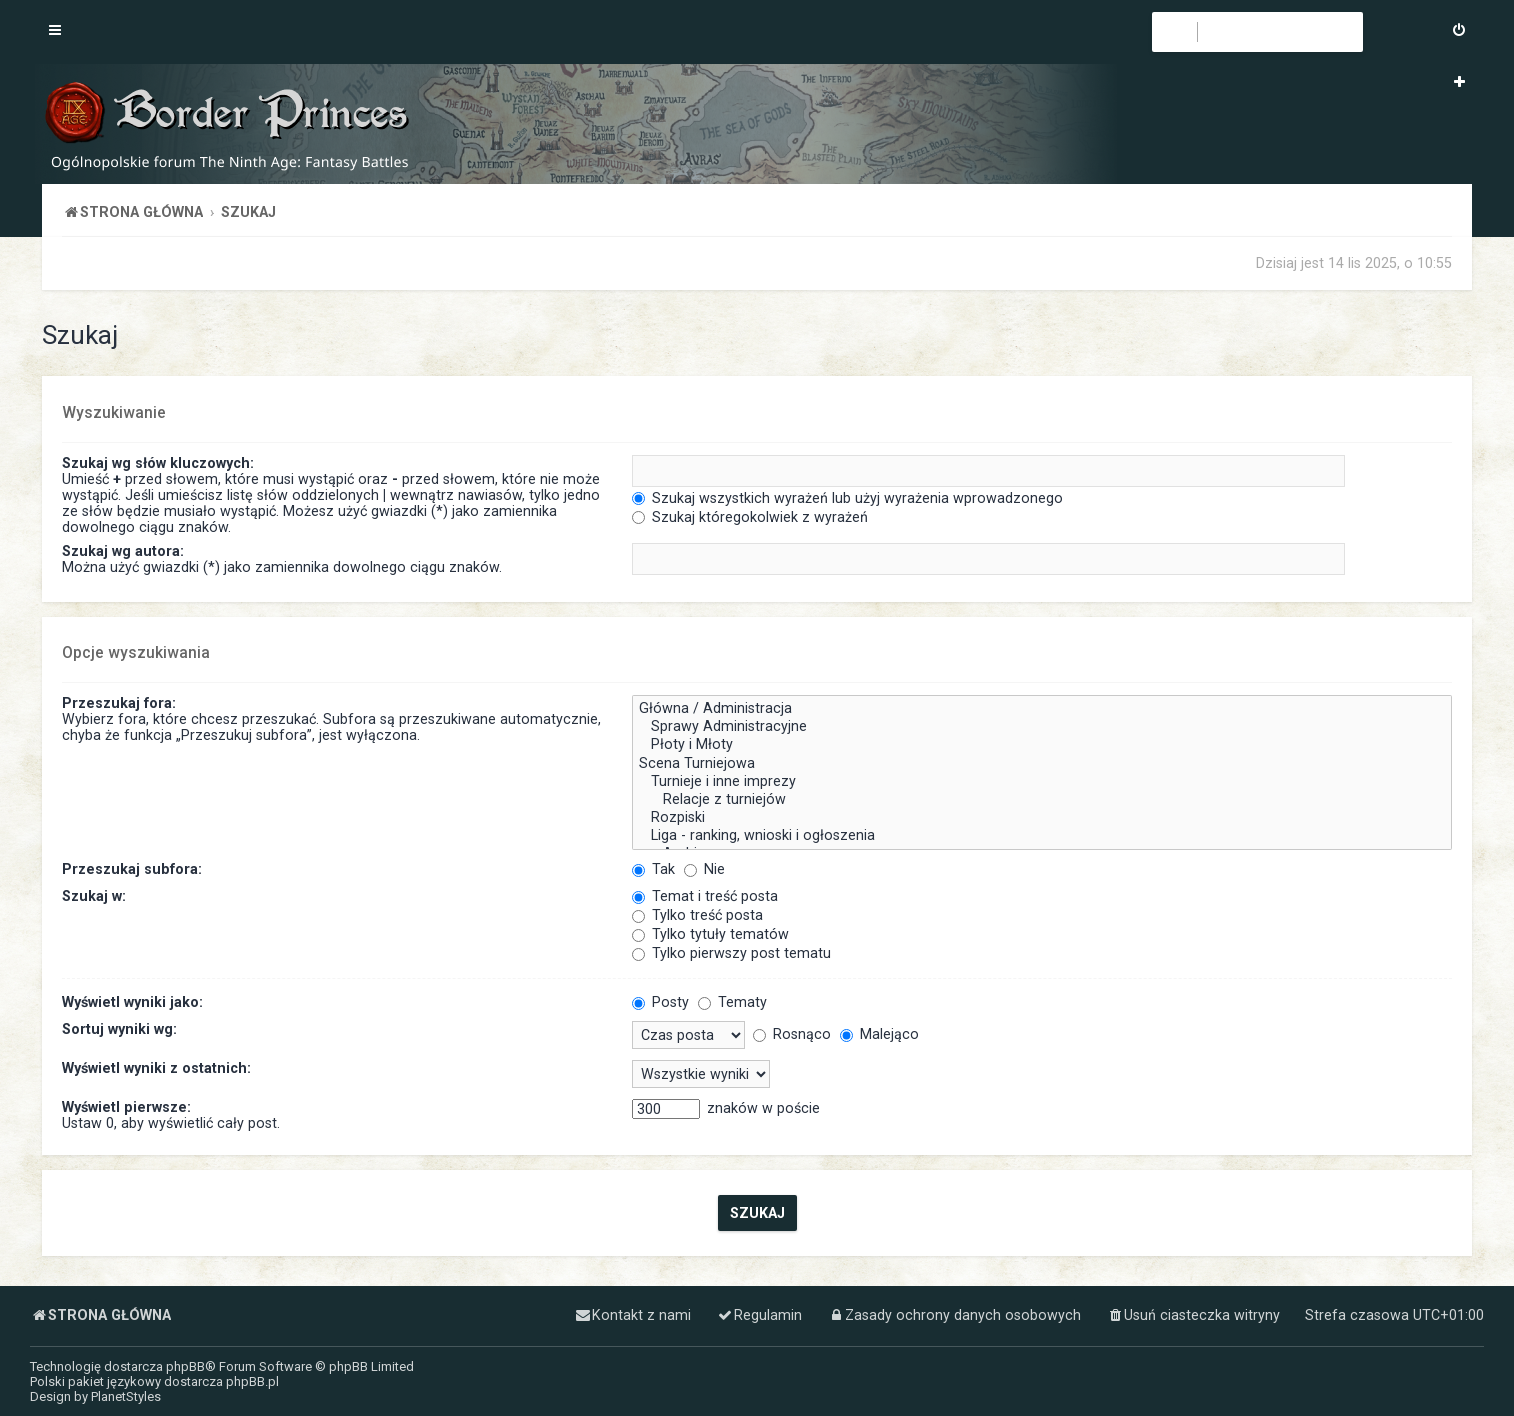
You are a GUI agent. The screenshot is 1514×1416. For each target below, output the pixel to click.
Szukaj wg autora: (123, 551)
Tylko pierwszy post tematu (731, 953)
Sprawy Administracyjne (1042, 727)
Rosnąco (792, 1034)
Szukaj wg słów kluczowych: (158, 463)
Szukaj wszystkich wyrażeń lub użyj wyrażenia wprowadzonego (847, 498)
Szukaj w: (94, 896)
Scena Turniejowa (1042, 764)
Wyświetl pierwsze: (126, 1107)
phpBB (185, 1366)
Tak (653, 869)
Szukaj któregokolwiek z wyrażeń (750, 517)
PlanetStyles (126, 1396)
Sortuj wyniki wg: (119, 1029)
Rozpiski (1042, 818)
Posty (660, 1002)
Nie (704, 869)
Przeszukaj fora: (119, 703)
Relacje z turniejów (1042, 800)
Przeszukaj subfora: (132, 869)
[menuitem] (1459, 32)
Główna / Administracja (1042, 709)
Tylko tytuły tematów (710, 934)
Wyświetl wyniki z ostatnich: (156, 1068)
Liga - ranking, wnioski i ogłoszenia (1042, 836)
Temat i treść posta (705, 896)
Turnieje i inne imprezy (1042, 782)
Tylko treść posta (697, 915)
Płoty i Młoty (1042, 745)
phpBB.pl (252, 1381)
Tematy (732, 1002)
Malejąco (879, 1034)
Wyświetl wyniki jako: (132, 1002)
